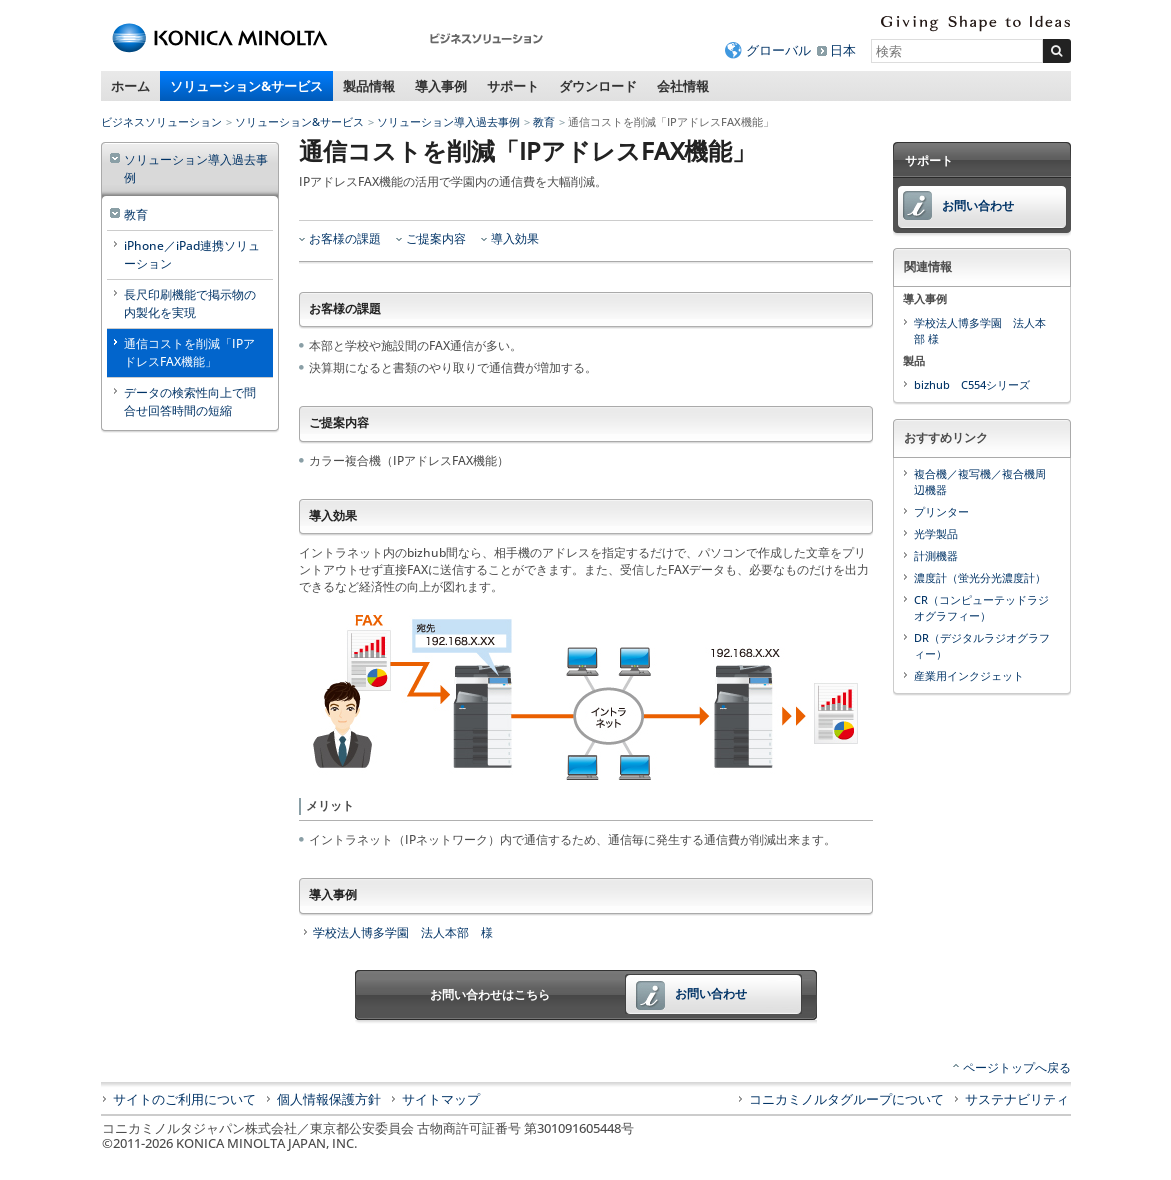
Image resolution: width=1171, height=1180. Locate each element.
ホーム (130, 86)
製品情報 (369, 86)
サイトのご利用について (184, 1099)
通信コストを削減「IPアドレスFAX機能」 (189, 352)
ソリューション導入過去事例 (448, 121)
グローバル (778, 50)
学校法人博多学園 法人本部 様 (403, 932)
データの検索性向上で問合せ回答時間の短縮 (190, 401)
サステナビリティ (1017, 1099)
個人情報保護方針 (329, 1099)
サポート (513, 86)
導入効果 (515, 239)
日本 (843, 50)
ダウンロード (598, 86)
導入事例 (441, 86)
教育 (544, 121)
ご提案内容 (436, 239)
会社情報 (683, 86)
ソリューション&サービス (246, 86)
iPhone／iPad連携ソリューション (192, 254)
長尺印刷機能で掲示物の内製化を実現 (190, 303)
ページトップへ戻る (1017, 1067)
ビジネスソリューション (161, 121)
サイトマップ (441, 1099)
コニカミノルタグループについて (846, 1099)
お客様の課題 (345, 239)
